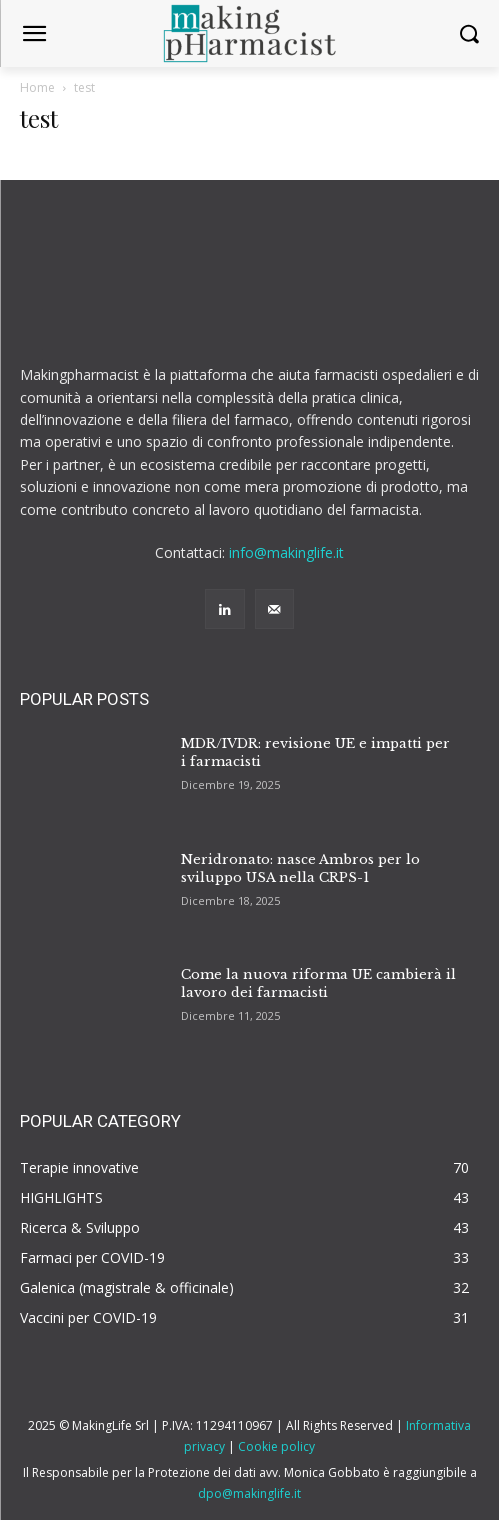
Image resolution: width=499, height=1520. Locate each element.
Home (37, 87)
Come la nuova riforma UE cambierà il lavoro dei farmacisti (318, 983)
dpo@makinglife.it (249, 1493)
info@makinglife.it (286, 552)
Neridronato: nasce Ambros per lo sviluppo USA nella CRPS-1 (300, 868)
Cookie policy (276, 1446)
